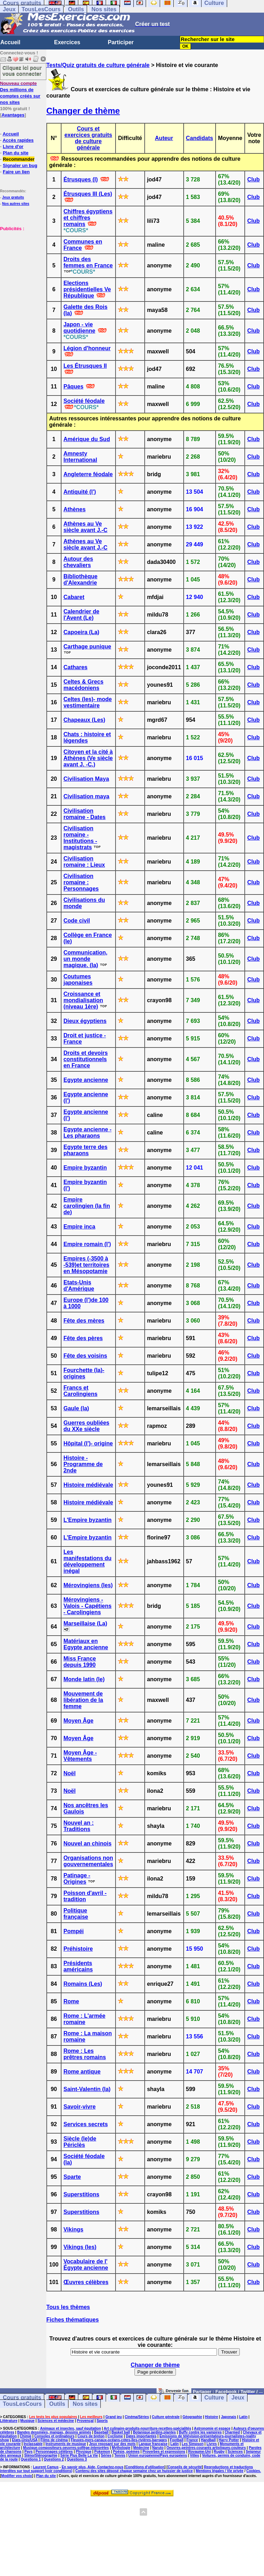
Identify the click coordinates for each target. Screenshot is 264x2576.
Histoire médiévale (88, 1485)
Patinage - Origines (77, 1878)
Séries (106, 2455)
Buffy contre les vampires (200, 2432)
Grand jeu (113, 2417)
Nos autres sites (15, 204)
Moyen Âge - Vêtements (80, 1756)
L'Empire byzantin (88, 1520)
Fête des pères (83, 1338)
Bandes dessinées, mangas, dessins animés (54, 2432)
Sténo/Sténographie (40, 2455)
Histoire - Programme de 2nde (83, 1464)
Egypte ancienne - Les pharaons (88, 1132)
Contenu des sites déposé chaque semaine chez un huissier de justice (134, 2471)
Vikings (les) (80, 2247)
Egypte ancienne (86, 1080)
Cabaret (74, 597)
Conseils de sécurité (185, 2467)
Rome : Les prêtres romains (85, 2054)
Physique (83, 2452)
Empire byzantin (85, 1168)
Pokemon (102, 2452)
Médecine (141, 2448)
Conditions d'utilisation (145, 2467)
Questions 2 (54, 2459)
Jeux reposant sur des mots (112, 2444)
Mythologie (121, 2448)
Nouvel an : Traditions (79, 1826)
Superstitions (81, 2194)
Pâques (74, 387)
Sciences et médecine (56, 2421)
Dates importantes (141, 2436)
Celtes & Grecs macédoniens (84, 685)
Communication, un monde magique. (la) (85, 959)
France (192, 2440)
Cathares (75, 667)
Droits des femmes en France (88, 262)
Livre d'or (13, 146)
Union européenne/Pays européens (157, 2455)
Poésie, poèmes (126, 2452)
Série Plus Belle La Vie (79, 2455)
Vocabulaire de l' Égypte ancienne (86, 2264)
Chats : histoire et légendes (87, 737)
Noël (70, 1773)
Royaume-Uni (199, 2452)
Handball (208, 2440)
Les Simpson (193, 2444)
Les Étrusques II (85, 366)
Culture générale (166, 2417)
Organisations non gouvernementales (88, 1861)
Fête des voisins (85, 1356)
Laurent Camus (46, 2467)
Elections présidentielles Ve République (87, 289)
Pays (29, 2452)
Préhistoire (78, 1949)
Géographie (192, 2417)
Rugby (219, 2452)
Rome (71, 2001)
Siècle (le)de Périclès (80, 2142)
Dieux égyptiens (85, 1021)
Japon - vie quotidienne (79, 327)
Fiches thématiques (72, 2320)
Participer (121, 42)
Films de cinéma (54, 2440)
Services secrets (86, 2124)
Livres (211, 2444)
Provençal (85, 2421)
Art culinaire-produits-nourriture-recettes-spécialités (147, 2428)
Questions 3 (77, 2459)
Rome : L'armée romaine (84, 2019)
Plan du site (15, 152)
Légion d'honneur (87, 348)
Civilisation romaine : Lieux (84, 862)
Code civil (77, 921)
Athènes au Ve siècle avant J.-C (85, 527)
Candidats (199, 138)
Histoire (211, 2417)
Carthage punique (87, 647)
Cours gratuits (22, 2398)
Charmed (232, 2432)
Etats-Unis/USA (25, 2440)
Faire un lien (16, 171)
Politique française (76, 1914)
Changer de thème (83, 110)
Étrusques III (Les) (88, 194)
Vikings (74, 2229)
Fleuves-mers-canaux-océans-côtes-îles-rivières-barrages (119, 2440)
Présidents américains (78, 1966)
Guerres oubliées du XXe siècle (87, 1426)
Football (177, 2440)
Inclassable (33, 2444)
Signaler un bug (20, 165)
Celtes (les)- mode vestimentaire (88, 702)
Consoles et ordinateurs (54, 2436)
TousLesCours (40, 9)
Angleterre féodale (88, 474)
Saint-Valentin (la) (87, 2089)
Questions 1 (31, 2459)
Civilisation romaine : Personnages (81, 882)
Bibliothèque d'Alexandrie (81, 579)
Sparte (72, 2177)
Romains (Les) (83, 1984)
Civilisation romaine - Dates (85, 814)
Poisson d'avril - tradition (85, 1896)
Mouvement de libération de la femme (83, 1700)
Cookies (253, 2471)
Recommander (18, 159)
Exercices (67, 42)
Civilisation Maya (86, 779)
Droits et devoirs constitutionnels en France (86, 1059)
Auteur (164, 138)
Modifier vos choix (16, 2476)
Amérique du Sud (87, 439)
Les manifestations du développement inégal (88, 1561)
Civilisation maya (87, 796)
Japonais (228, 2417)
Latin (243, 2417)
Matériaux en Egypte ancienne (86, 1644)
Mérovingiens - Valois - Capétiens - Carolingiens (88, 1606)
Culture (214, 2398)
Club (253, 179)
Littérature (8, 2421)
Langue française (153, 2444)
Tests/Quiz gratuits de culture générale (98, 65)
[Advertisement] (21, 267)
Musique (27, 2421)
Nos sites (104, 9)
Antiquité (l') (80, 492)
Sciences (235, 2452)
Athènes (75, 509)
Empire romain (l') (87, 1244)
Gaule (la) (76, 1408)
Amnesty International (80, 457)
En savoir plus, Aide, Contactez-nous (93, 2467)
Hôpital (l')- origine (88, 1443)
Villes (194, 2455)
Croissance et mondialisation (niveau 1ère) (83, 1000)
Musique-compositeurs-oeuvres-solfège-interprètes (66, 2448)
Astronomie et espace (212, 2428)
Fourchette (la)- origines (84, 1373)
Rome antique (82, 2072)
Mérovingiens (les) (88, 1585)
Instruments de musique (66, 2444)
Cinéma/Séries (137, 2417)
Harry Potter (229, 2440)
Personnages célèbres (54, 2452)
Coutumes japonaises (78, 979)
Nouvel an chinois (88, 1843)
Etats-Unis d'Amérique (79, 1285)
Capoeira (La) (81, 632)
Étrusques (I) (81, 179)
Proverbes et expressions (164, 2452)
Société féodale (84, 401)
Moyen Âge (78, 1721)
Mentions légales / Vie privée (219, 2471)
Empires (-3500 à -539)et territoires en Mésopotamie (87, 1265)
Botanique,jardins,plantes (154, 2432)
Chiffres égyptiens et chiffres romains (88, 217)
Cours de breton (91, 2436)
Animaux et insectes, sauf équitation (70, 2428)
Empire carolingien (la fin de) (87, 1206)
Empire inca (79, 1227)
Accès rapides (17, 140)
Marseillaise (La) (85, 1623)
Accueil (10, 42)
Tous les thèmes (68, 2307)
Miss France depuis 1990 (80, 1662)
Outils (76, 9)
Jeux (9, 9)
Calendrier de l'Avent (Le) (81, 614)
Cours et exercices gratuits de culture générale (88, 138)
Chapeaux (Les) (84, 720)
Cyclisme (115, 2436)
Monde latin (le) (84, 1679)
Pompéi (74, 1931)
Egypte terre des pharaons (85, 1150)
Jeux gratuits (13, 197)
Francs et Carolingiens (81, 1391)
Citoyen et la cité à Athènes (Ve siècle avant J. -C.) (88, 758)
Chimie (25, 2436)
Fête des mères (84, 1321)
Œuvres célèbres (86, 2282)
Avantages (12, 115)
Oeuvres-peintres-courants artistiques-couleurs (206, 2448)
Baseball (101, 2432)
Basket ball (120, 2432)
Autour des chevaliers (78, 562)
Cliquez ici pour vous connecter (22, 70)
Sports (102, 2421)
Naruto (158, 2448)
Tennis (119, 2455)
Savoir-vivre (80, 2107)
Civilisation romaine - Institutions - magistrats (80, 837)
